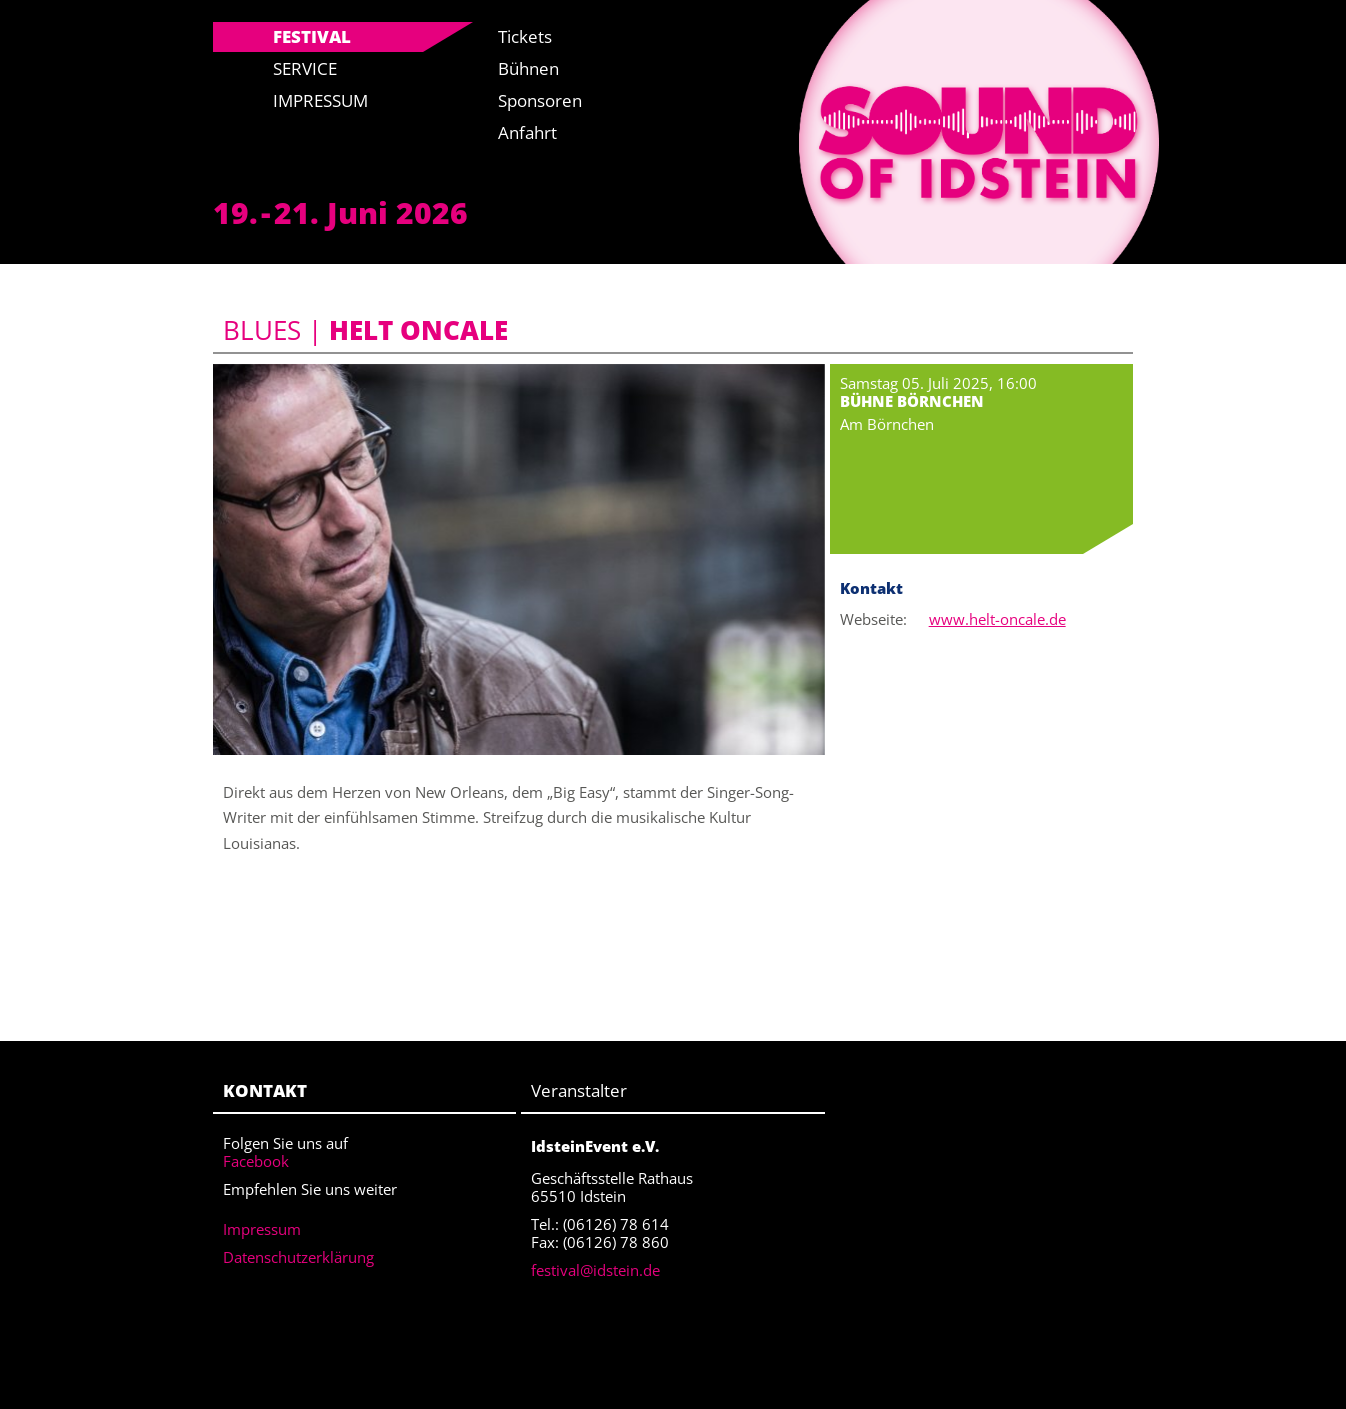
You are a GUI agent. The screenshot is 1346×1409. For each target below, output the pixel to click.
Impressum (320, 100)
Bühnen (528, 68)
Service (305, 68)
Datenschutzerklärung (298, 1257)
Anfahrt (527, 132)
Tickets (525, 36)
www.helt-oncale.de (997, 619)
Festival (312, 36)
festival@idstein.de (595, 1270)
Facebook (256, 1161)
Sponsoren (540, 100)
